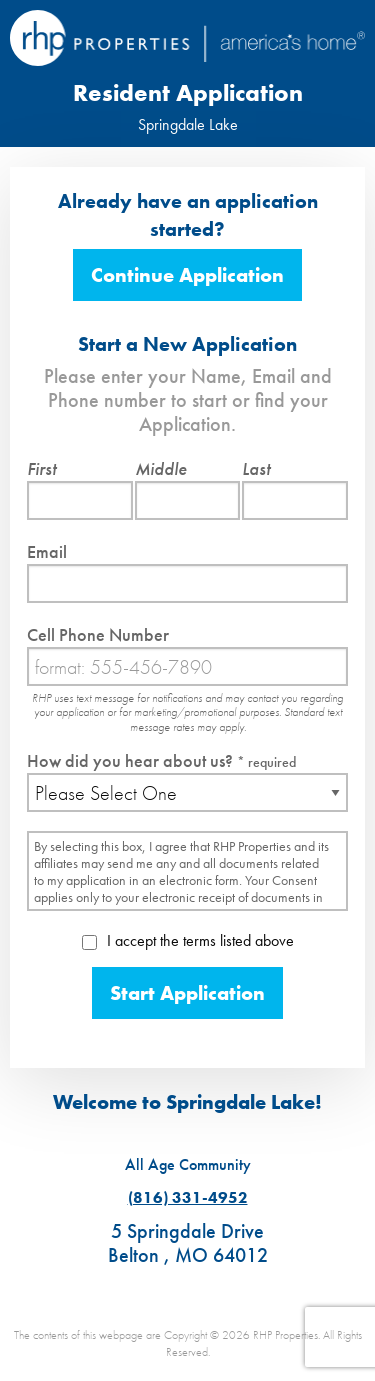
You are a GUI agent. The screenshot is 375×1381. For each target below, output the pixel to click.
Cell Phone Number (98, 634)
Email (47, 551)
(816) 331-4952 (188, 1197)
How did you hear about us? (161, 760)
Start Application (187, 993)
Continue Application (187, 275)
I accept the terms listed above (188, 940)
